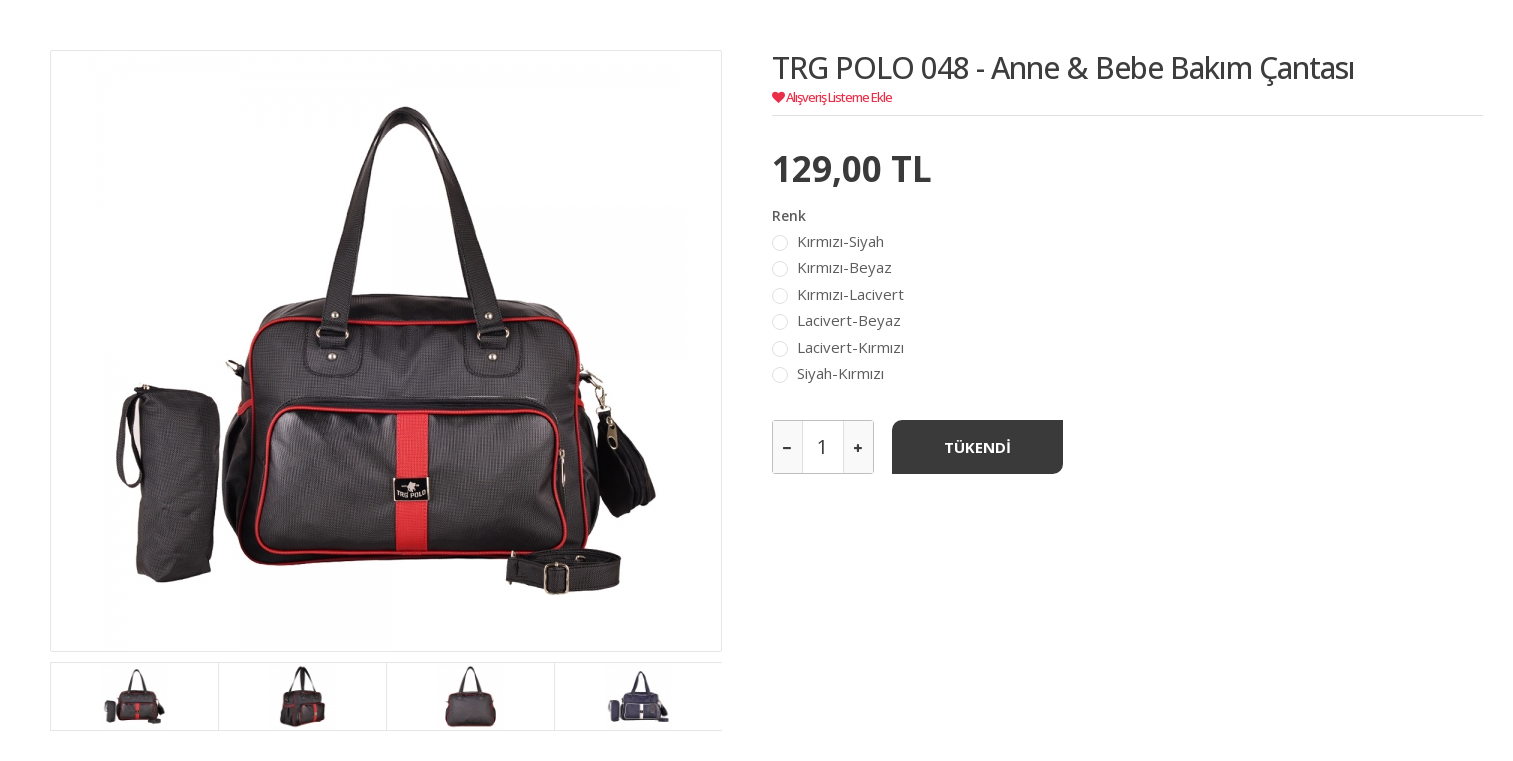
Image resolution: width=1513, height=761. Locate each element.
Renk (789, 215)
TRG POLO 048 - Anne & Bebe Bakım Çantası (1063, 67)
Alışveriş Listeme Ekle (832, 97)
